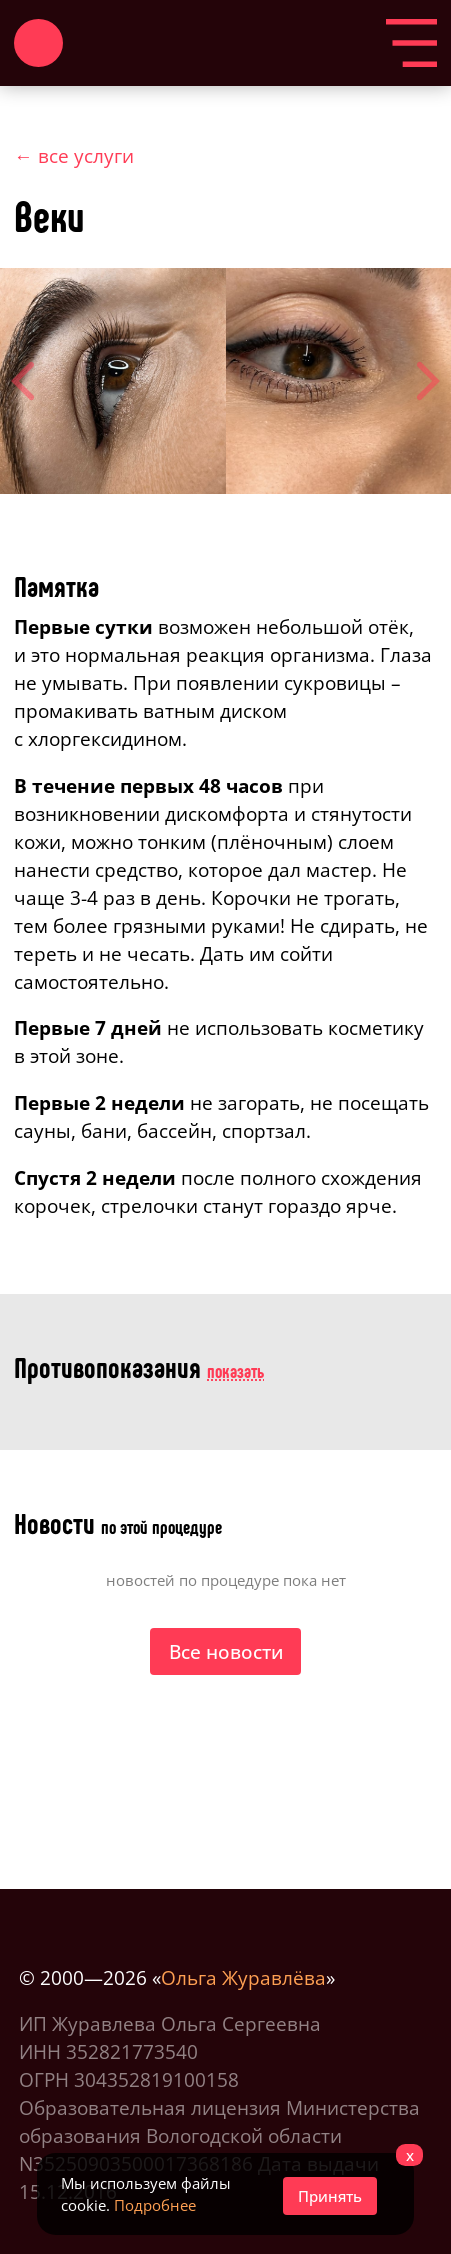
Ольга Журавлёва (243, 1977)
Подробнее (155, 2205)
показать (235, 1370)
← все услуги (74, 155)
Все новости (226, 1651)
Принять (330, 2196)
